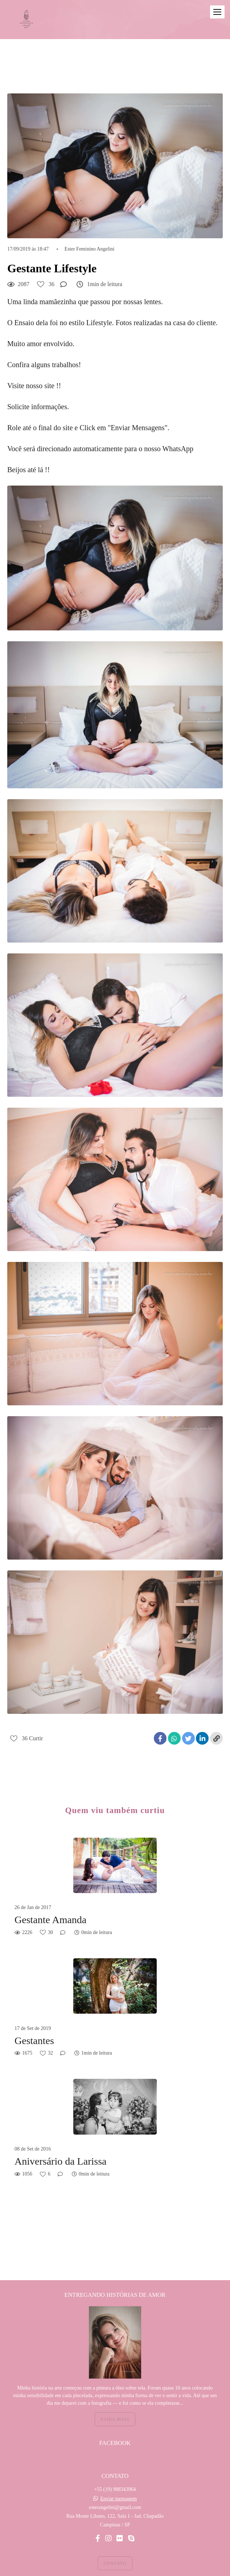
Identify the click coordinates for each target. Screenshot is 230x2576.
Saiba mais (115, 2402)
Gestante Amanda (50, 1919)
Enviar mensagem (118, 2481)
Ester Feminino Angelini (90, 249)
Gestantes (34, 2040)
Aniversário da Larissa (60, 2161)
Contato (114, 2546)
